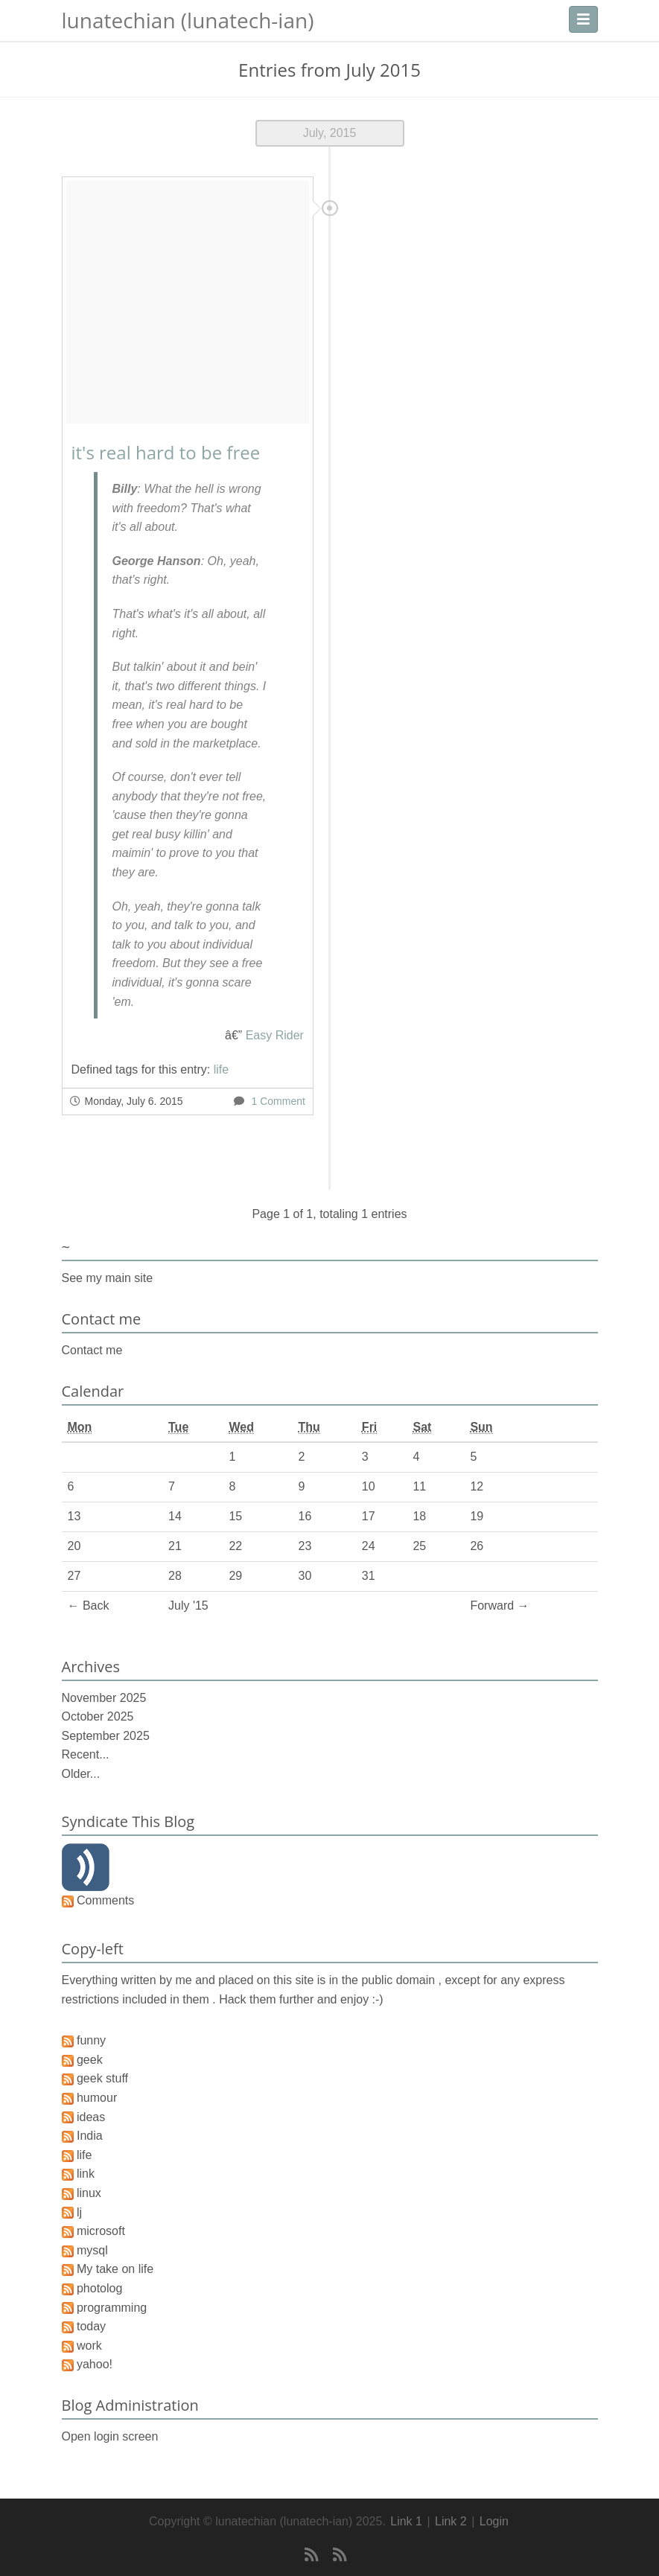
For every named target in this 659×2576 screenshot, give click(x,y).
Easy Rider (275, 1035)
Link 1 (406, 2521)
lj (79, 2212)
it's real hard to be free (166, 452)
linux (89, 2193)
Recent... (85, 1754)
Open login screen (110, 2436)
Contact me (92, 1350)
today (91, 2326)
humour (97, 2097)
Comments (105, 1900)
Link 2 (451, 2521)
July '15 (188, 1605)
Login (494, 2521)
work (89, 2345)
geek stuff (102, 2078)
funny (91, 2040)
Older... (81, 1773)
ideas (91, 2117)
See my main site (107, 1278)
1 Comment (278, 1101)
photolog (99, 2288)
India (90, 2135)
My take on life (115, 2269)
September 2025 (106, 1735)
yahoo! (94, 2364)
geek (90, 2059)
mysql (92, 2250)
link (86, 2173)
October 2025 (98, 1716)
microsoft (101, 2231)
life (221, 1069)
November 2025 (104, 1698)
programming (112, 2307)
